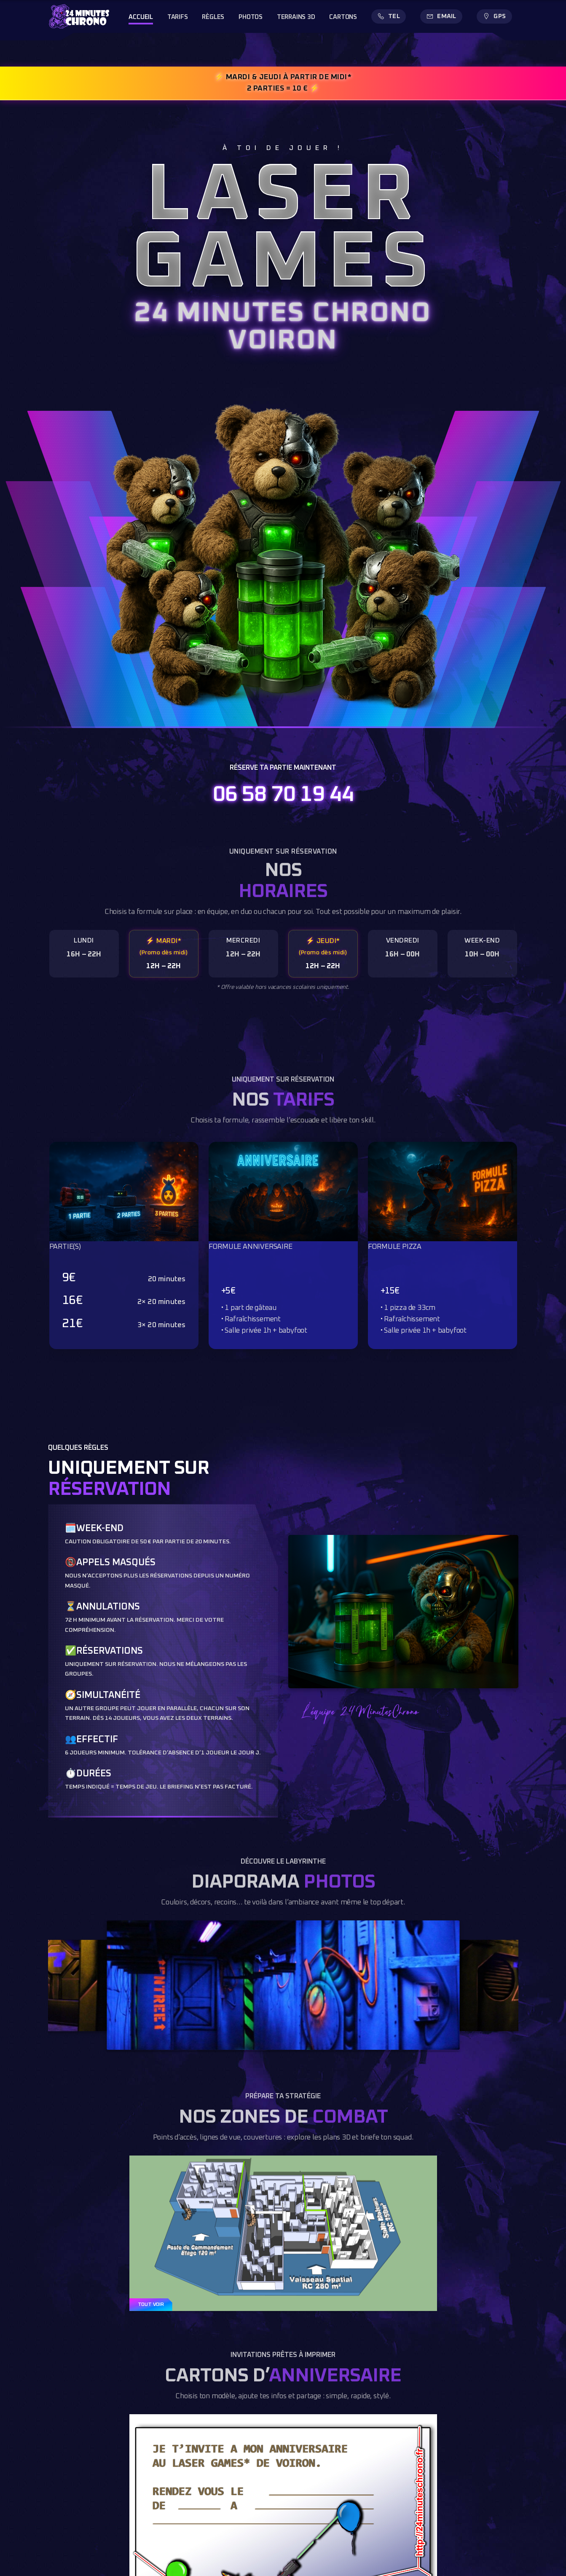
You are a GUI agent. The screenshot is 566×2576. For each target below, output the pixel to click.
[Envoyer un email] (441, 16)
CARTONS (343, 17)
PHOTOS (251, 17)
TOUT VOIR (151, 2304)
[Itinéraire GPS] (494, 16)
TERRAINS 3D (296, 17)
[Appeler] (388, 16)
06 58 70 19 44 (283, 795)
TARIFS (177, 17)
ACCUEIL (141, 17)
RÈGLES (213, 17)
